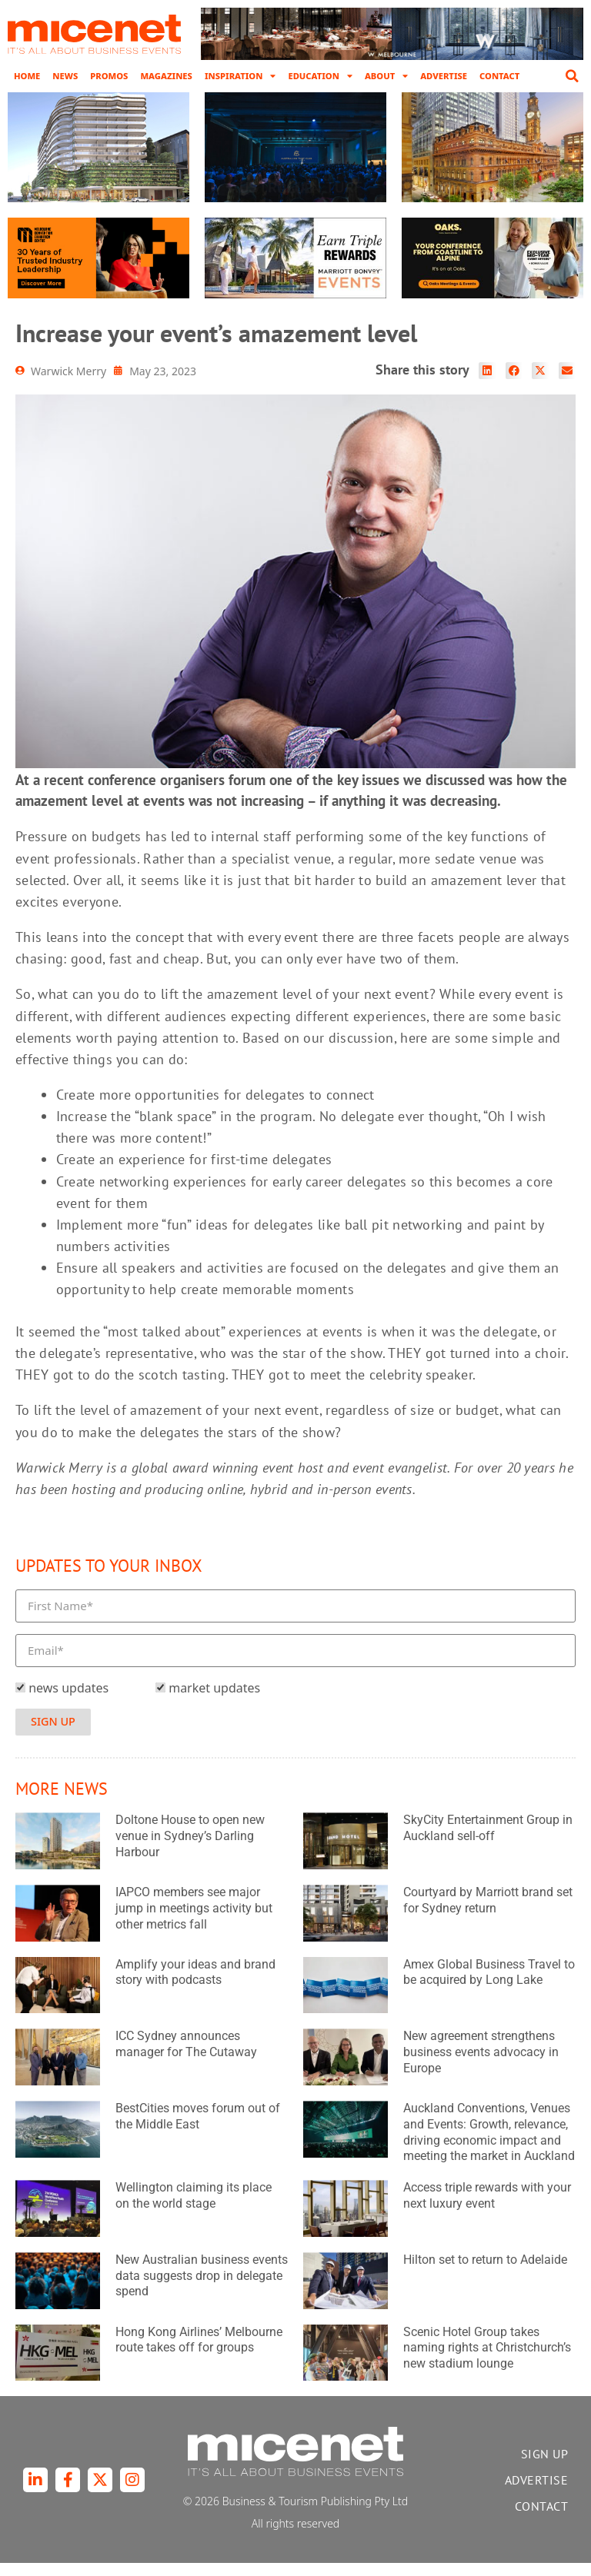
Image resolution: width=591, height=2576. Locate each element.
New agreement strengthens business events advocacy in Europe (481, 2065)
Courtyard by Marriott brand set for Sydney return (488, 1913)
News (65, 76)
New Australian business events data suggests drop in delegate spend (201, 2288)
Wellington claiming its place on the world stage (193, 2208)
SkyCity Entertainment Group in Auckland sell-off (488, 1841)
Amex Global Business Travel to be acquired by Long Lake (489, 1985)
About (386, 76)
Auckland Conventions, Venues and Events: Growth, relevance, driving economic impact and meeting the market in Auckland (489, 2145)
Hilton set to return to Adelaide (485, 2272)
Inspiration (240, 76)
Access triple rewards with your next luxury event (487, 2208)
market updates (214, 1701)
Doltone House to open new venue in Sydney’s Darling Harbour (190, 1849)
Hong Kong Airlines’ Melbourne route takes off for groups (198, 2353)
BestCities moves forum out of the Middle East (197, 2129)
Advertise (443, 76)
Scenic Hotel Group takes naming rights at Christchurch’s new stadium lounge (487, 2361)
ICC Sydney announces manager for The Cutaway (186, 2057)
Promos (109, 76)
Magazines (166, 76)
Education (320, 76)
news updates (68, 1701)
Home (27, 76)
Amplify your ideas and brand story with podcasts (195, 1985)
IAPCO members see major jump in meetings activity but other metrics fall (193, 1921)
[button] (571, 76)
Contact (499, 76)
